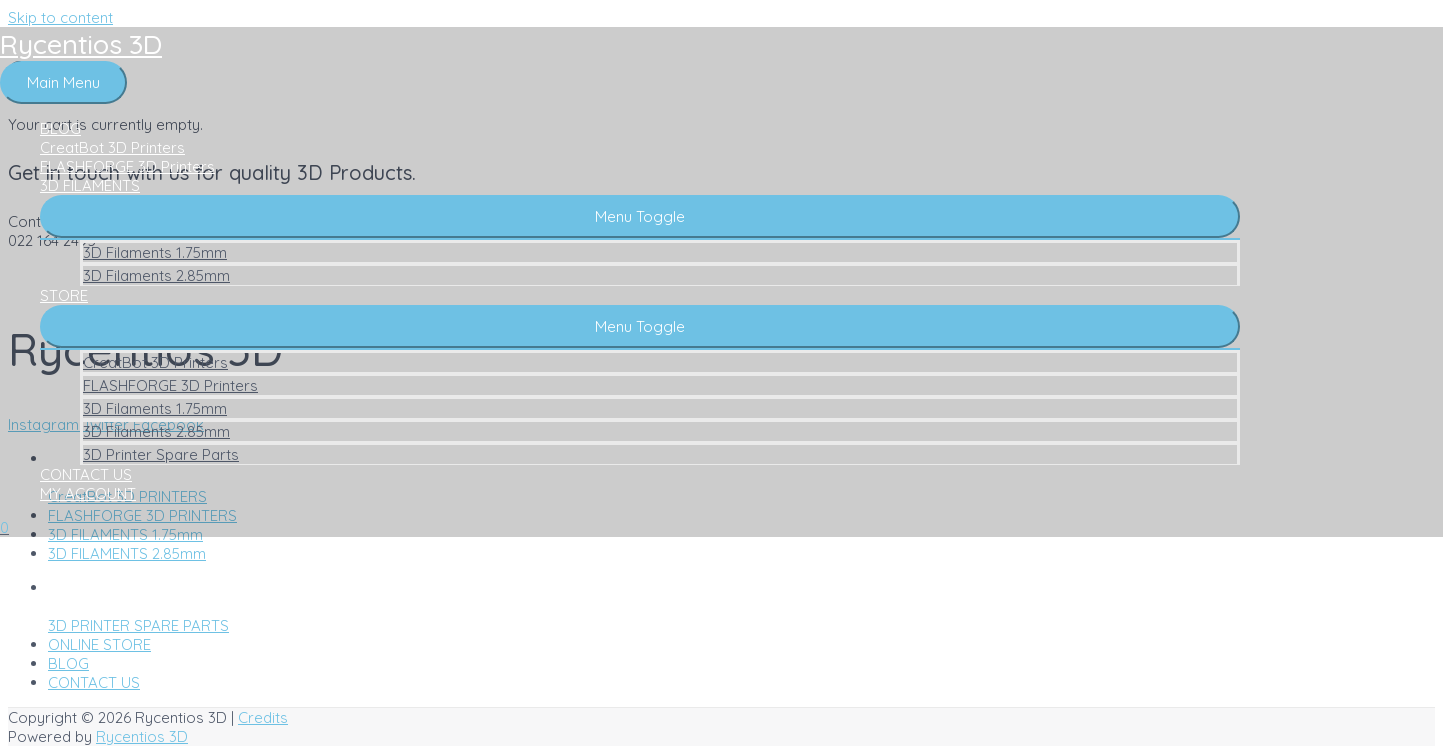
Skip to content (60, 17)
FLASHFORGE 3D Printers (127, 166)
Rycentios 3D (81, 44)
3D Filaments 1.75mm (155, 252)
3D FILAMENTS (90, 185)
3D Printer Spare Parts (161, 454)
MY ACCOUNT (88, 493)
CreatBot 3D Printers (112, 147)
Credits (263, 717)
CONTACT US (86, 474)
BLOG (60, 128)
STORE (64, 295)
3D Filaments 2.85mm (156, 275)
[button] (640, 216)
